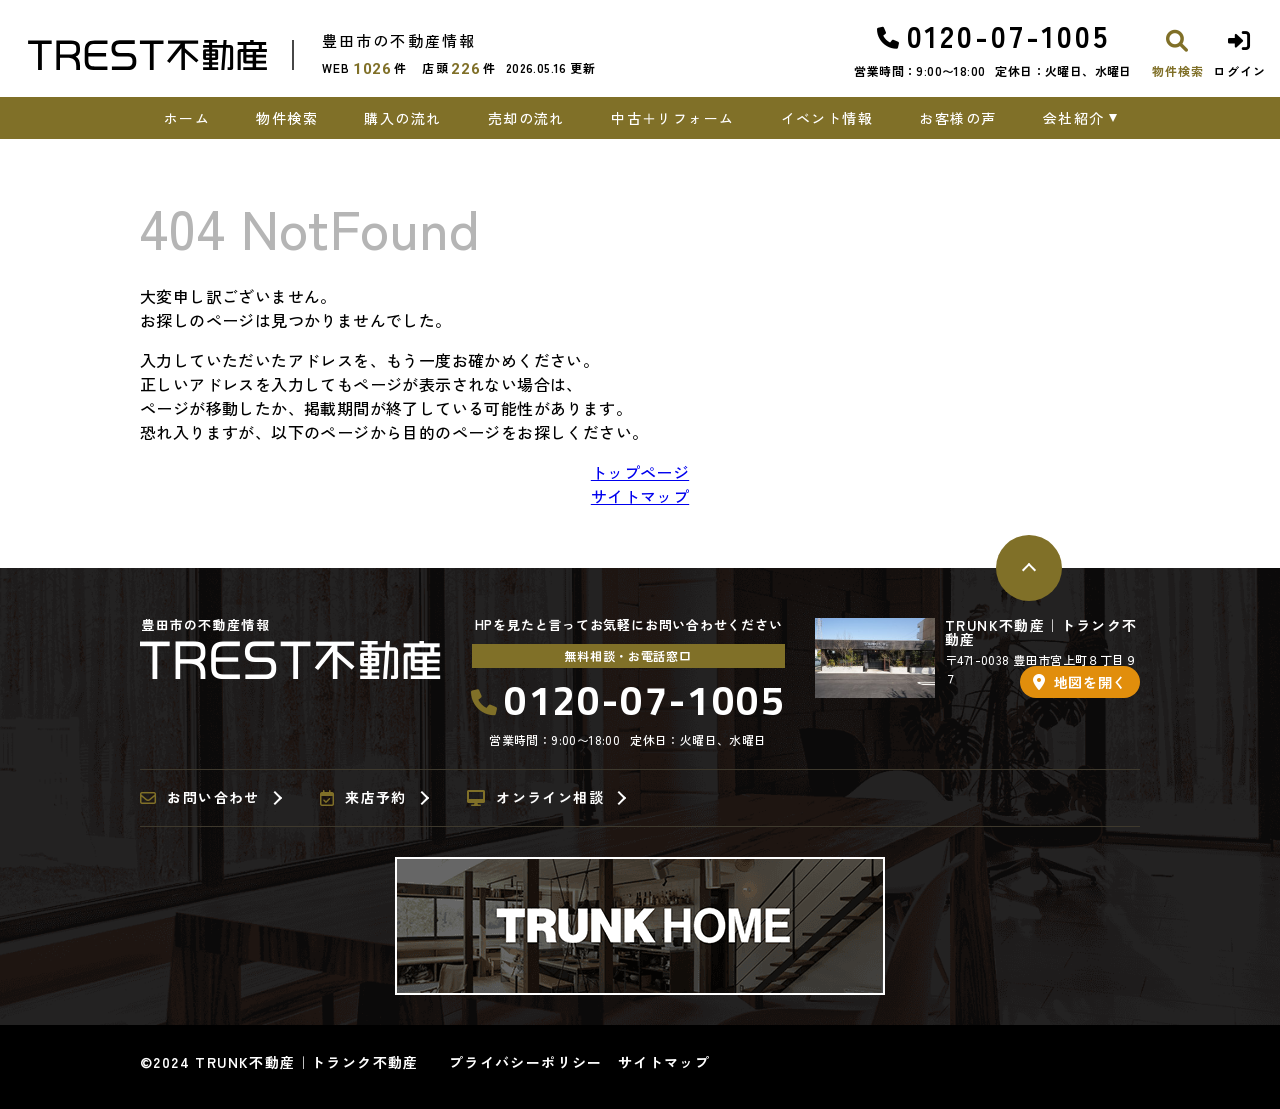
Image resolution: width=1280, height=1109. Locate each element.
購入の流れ (402, 118)
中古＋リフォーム (672, 118)
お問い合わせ (200, 798)
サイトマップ (640, 496)
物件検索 (287, 118)
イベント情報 (827, 118)
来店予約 (363, 798)
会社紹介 (1074, 118)
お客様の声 (957, 118)
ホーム (187, 118)
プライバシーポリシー (526, 1062)
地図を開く (1080, 682)
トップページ (640, 472)
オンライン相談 (535, 798)
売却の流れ (526, 118)
